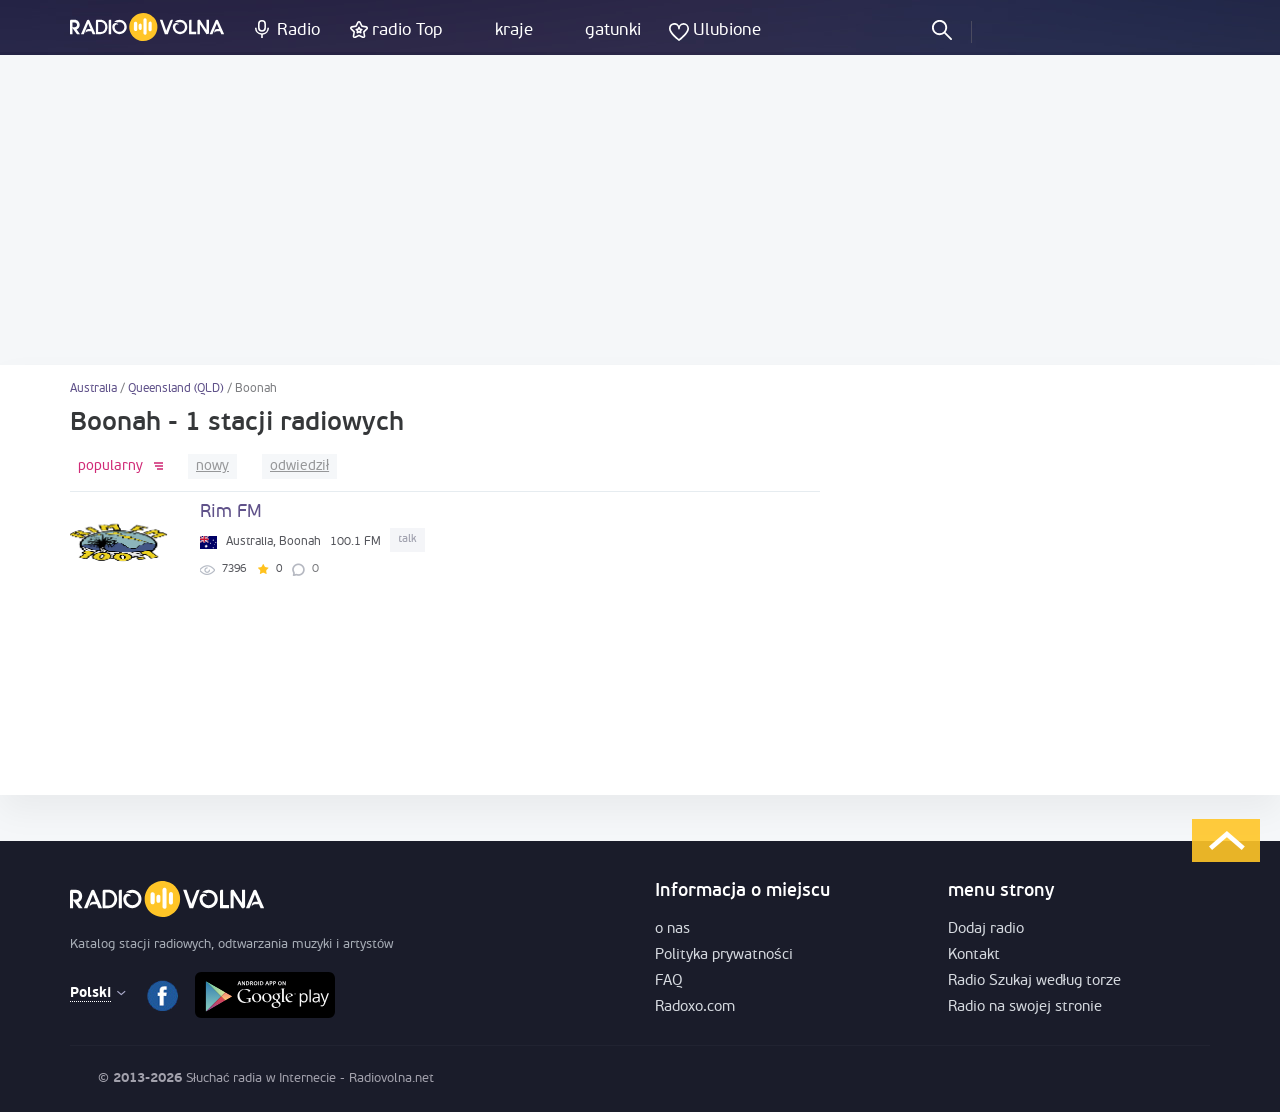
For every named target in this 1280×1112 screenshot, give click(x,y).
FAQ (669, 981)
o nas (672, 929)
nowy (212, 466)
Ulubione (727, 30)
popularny (110, 466)
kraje (514, 30)
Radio (298, 30)
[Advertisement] (640, 210)
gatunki (613, 30)
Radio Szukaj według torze (1034, 981)
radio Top (407, 30)
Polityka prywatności (724, 955)
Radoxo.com (695, 1007)
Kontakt (974, 955)
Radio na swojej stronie (1025, 1007)
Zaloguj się (1004, 29)
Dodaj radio (986, 929)
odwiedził (299, 466)
